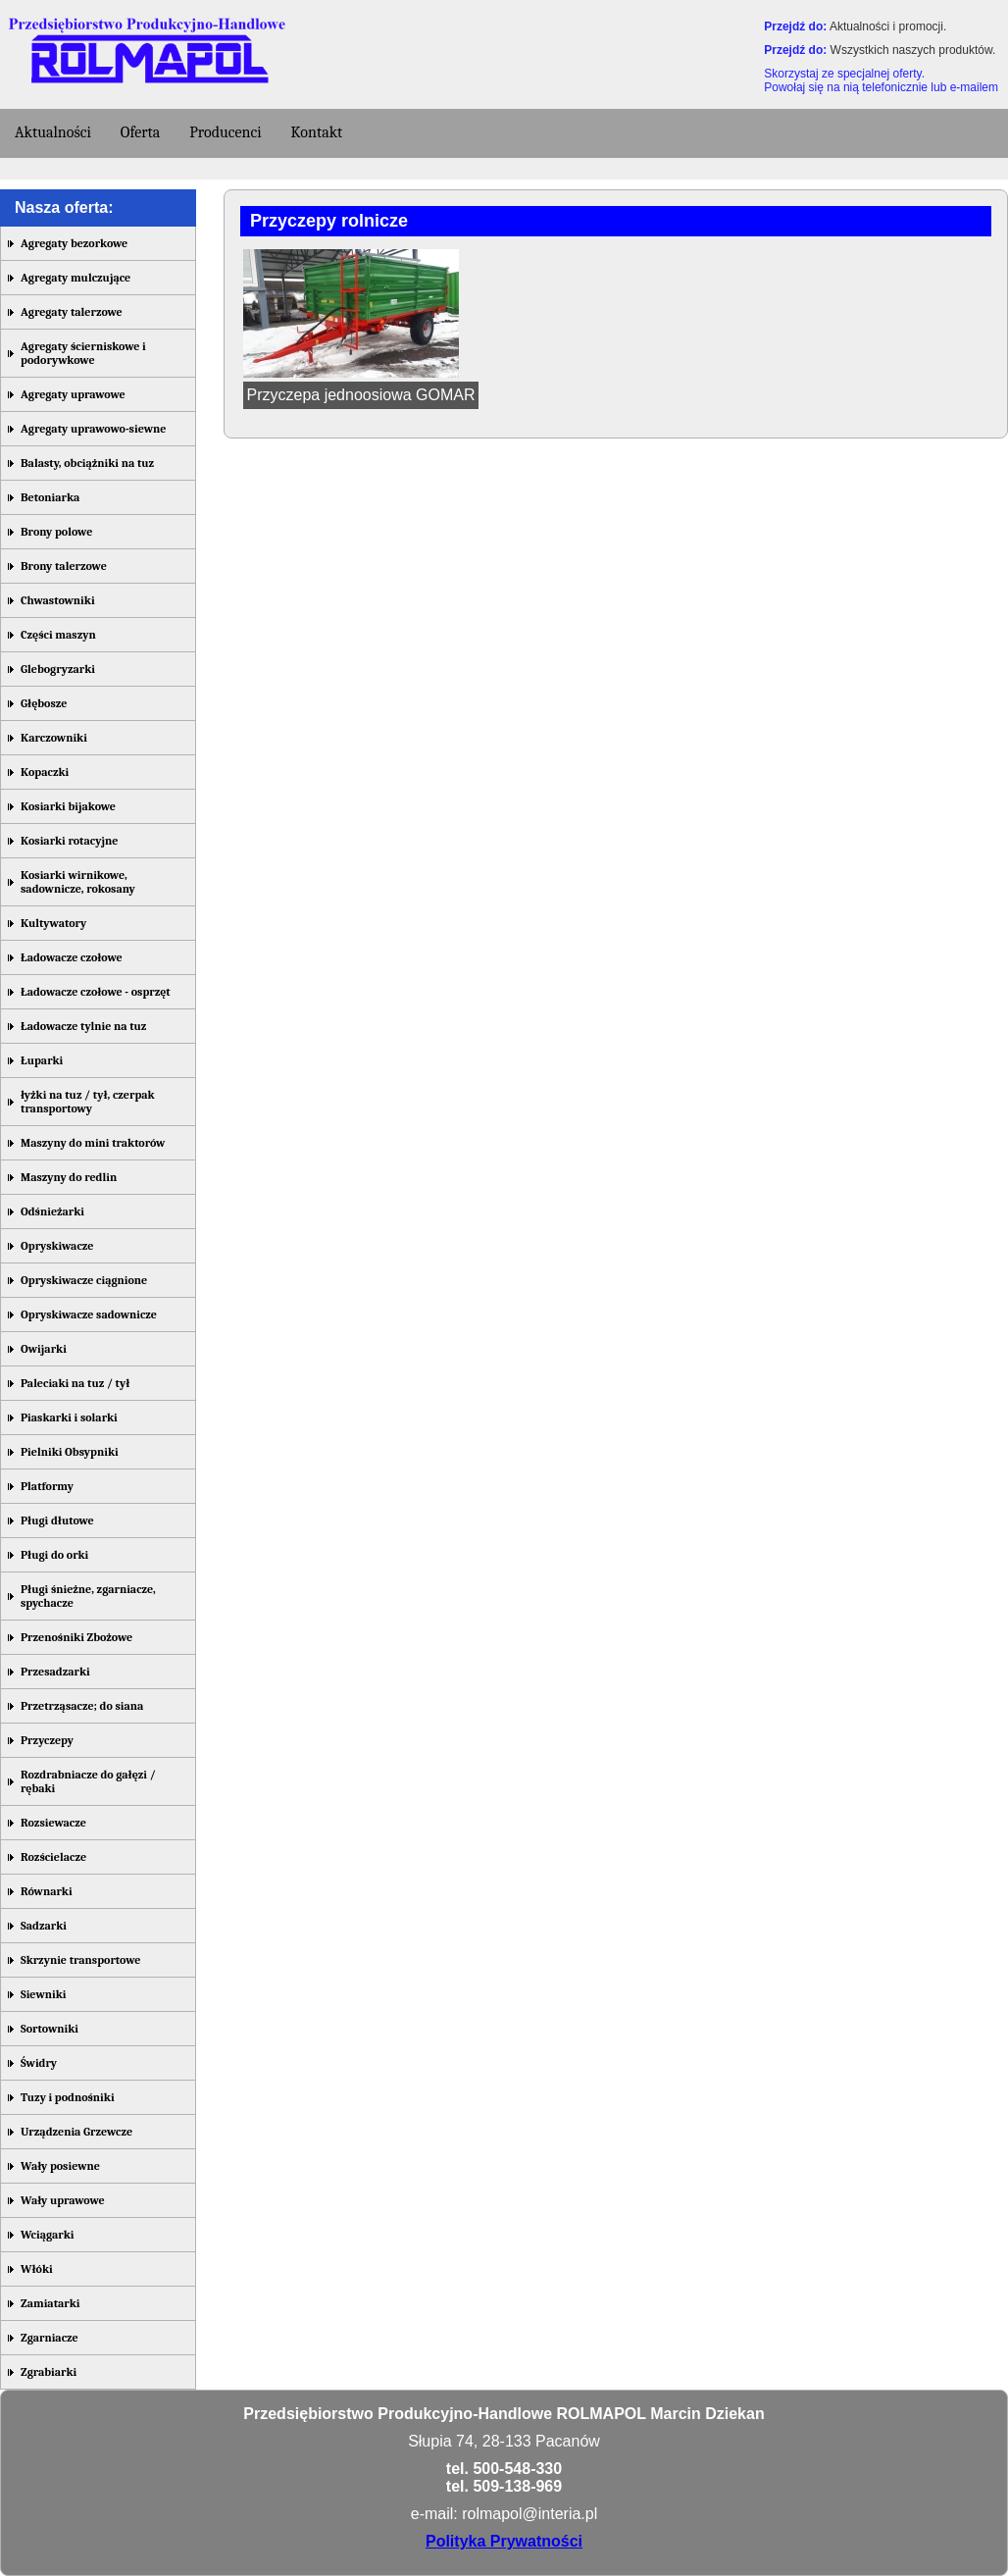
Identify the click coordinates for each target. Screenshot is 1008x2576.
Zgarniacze (49, 2337)
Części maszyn (58, 635)
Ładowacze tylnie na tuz (83, 1026)
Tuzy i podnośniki (68, 2097)
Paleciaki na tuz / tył (75, 1383)
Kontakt (317, 132)
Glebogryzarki (58, 669)
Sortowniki (49, 2028)
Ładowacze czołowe (72, 957)
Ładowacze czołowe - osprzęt (96, 992)
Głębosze (44, 703)
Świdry (39, 2063)
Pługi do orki (54, 1555)
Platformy (47, 1486)
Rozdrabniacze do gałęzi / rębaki (88, 1781)
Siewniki (43, 1994)
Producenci (225, 132)
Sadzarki (44, 1925)
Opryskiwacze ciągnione (84, 1280)
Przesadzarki (55, 1671)
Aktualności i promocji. (888, 26)
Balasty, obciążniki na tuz (87, 463)
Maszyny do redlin (69, 1177)
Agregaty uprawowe (73, 394)
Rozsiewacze (53, 1822)
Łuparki (42, 1060)
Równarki (47, 1891)
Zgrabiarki (48, 2372)
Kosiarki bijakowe (68, 806)
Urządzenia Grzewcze (76, 2131)
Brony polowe (56, 532)
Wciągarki (47, 2234)
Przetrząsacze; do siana (82, 1706)
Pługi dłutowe (57, 1520)
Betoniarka (50, 497)
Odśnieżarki (52, 1211)
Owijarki (44, 1349)
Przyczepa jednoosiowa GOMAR (361, 394)
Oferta (141, 132)
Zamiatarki (50, 2303)
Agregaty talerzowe (72, 312)
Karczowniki (54, 738)
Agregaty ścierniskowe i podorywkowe (83, 353)
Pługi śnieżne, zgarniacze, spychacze (88, 1596)
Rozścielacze (53, 1857)
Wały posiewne (60, 2166)
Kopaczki (45, 772)
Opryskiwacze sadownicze (89, 1314)
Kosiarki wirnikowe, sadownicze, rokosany (78, 882)
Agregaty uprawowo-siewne (93, 429)
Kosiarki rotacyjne (69, 841)
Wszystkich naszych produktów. (913, 50)
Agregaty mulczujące (75, 277)
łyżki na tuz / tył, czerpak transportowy (88, 1101)
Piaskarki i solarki (69, 1417)
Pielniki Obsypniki (70, 1452)
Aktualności (53, 132)
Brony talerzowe (64, 566)
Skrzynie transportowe (80, 1960)
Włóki (37, 2269)
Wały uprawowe (63, 2200)
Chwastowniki (58, 600)
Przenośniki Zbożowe (76, 1637)
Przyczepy (47, 1740)
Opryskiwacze (57, 1246)
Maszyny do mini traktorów (93, 1143)
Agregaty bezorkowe (74, 243)
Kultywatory (53, 923)
